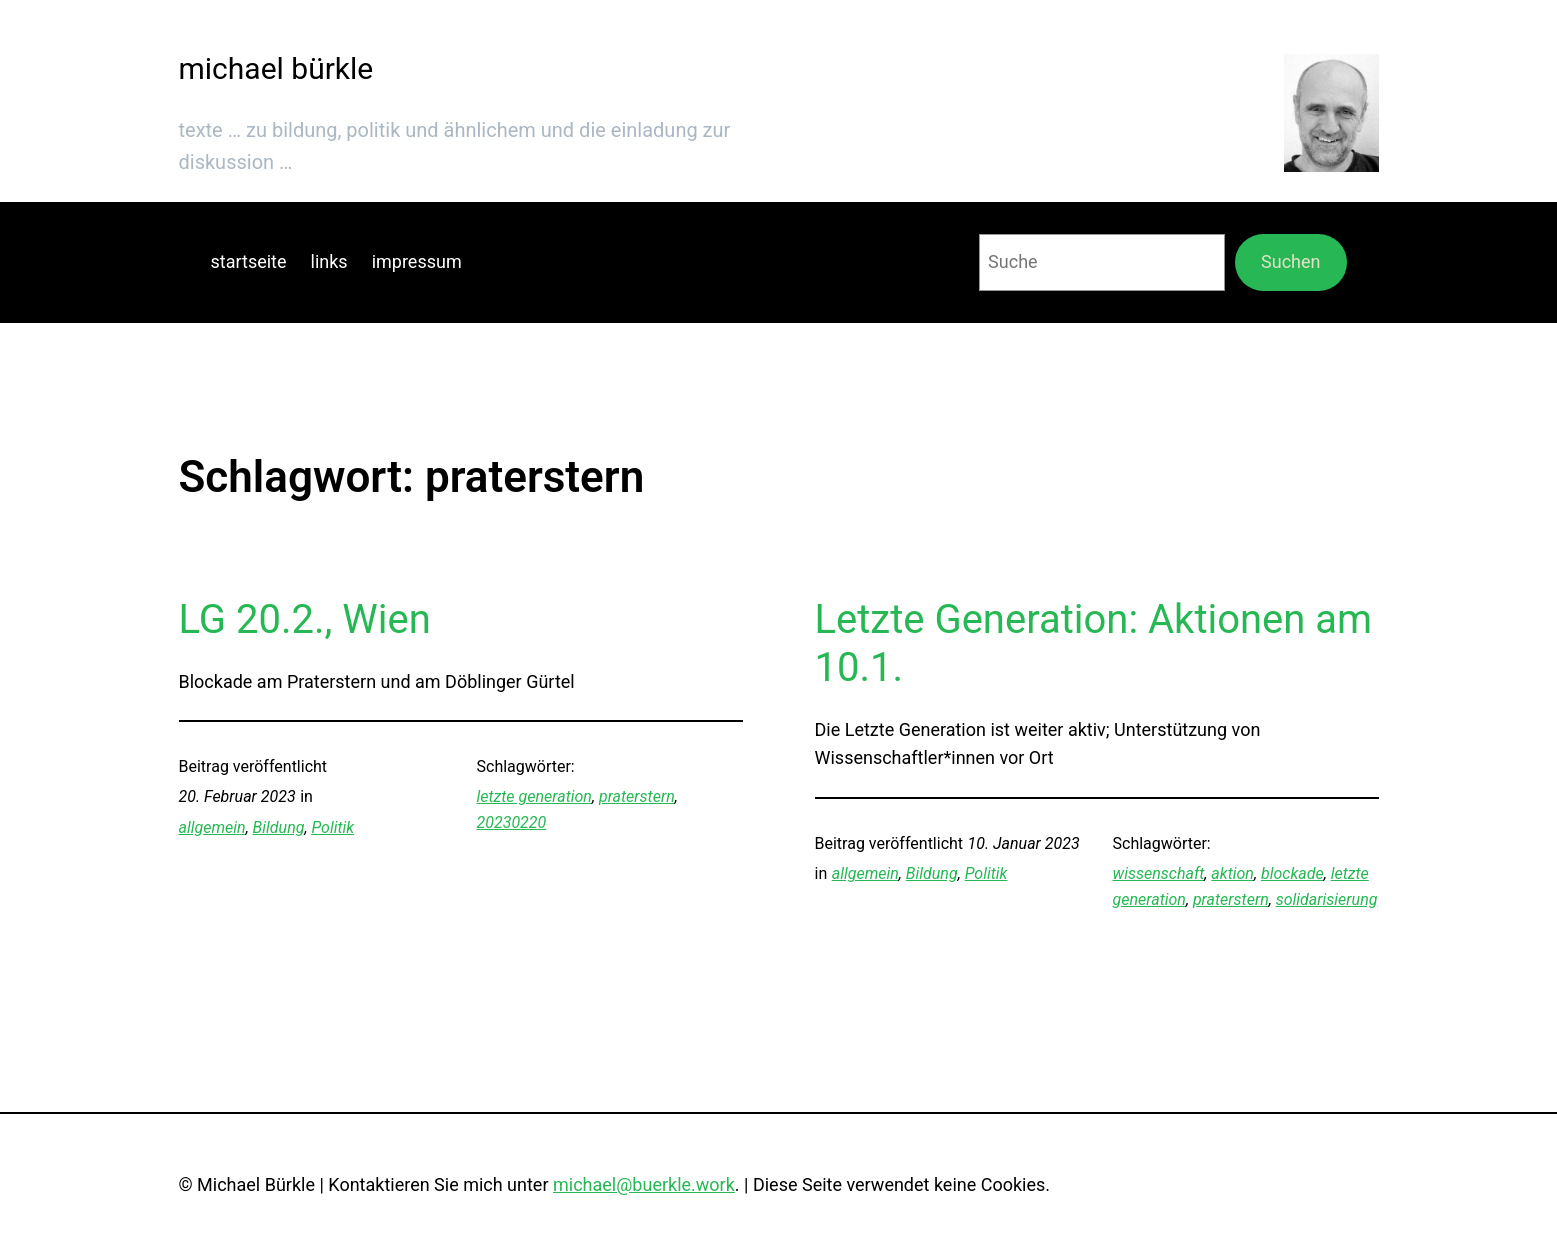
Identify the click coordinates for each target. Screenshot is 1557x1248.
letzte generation (534, 796)
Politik (332, 827)
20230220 (512, 822)
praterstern (637, 796)
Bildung (279, 827)
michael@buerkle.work (644, 1184)
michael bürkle (276, 68)
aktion (1232, 873)
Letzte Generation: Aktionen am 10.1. (1094, 643)
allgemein (212, 827)
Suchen (1290, 261)
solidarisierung (1327, 899)
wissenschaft (1159, 873)
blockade (1292, 873)
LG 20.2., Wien (305, 619)
